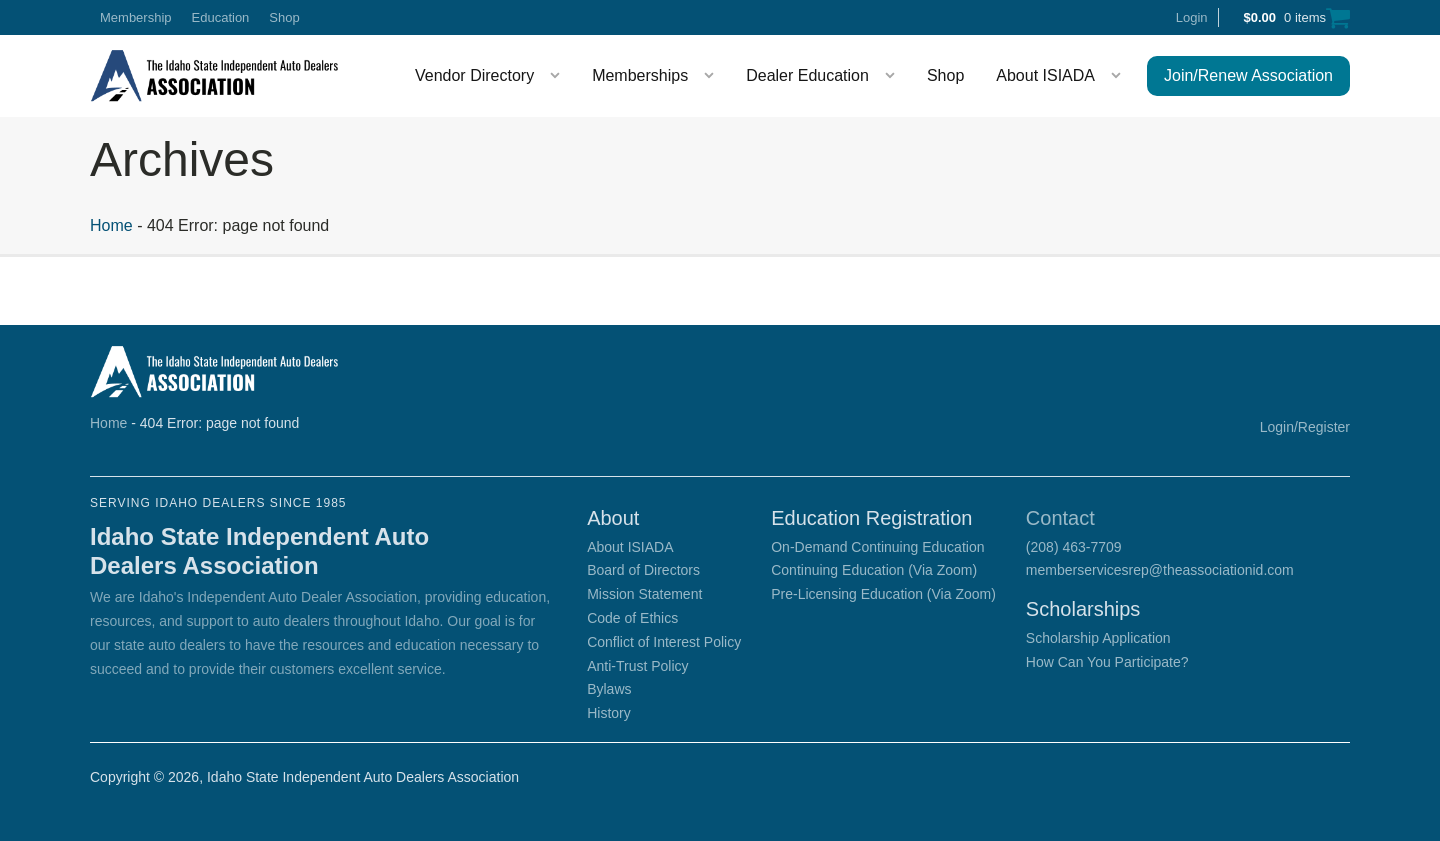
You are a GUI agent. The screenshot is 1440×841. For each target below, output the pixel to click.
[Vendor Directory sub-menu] (559, 76)
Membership (136, 17)
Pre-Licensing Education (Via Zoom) (883, 594)
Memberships (640, 75)
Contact (1060, 518)
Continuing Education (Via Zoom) (874, 570)
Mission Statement (644, 594)
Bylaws (609, 689)
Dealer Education (807, 75)
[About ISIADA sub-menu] (1120, 76)
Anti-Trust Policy (637, 666)
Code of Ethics (632, 618)
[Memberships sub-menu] (713, 76)
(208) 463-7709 (1074, 547)
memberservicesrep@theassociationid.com (1160, 570)
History (609, 713)
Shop (284, 17)
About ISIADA (1045, 75)
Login (1192, 17)
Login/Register (1305, 427)
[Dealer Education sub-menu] (894, 76)
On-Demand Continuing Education (877, 547)
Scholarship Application (1098, 638)
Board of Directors (643, 570)
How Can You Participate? (1107, 662)
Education (221, 17)
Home (111, 225)
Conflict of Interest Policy (664, 642)
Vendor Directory (474, 75)
